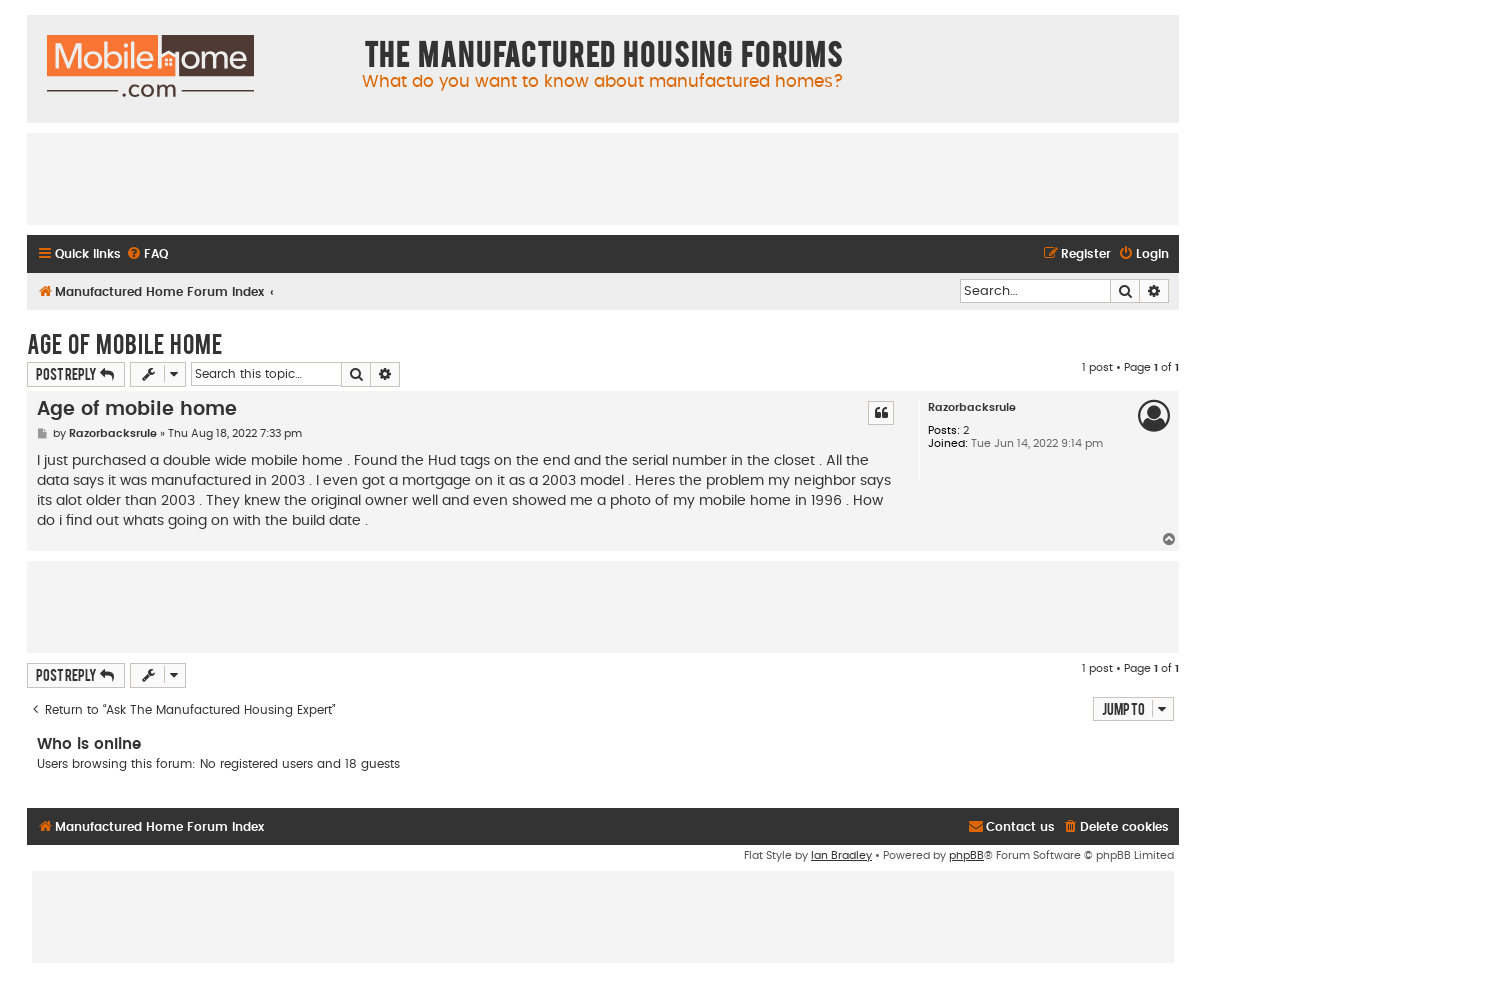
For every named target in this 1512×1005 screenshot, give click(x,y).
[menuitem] (147, 254)
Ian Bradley (841, 855)
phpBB (966, 855)
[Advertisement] (603, 178)
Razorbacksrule (972, 407)
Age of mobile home (124, 343)
